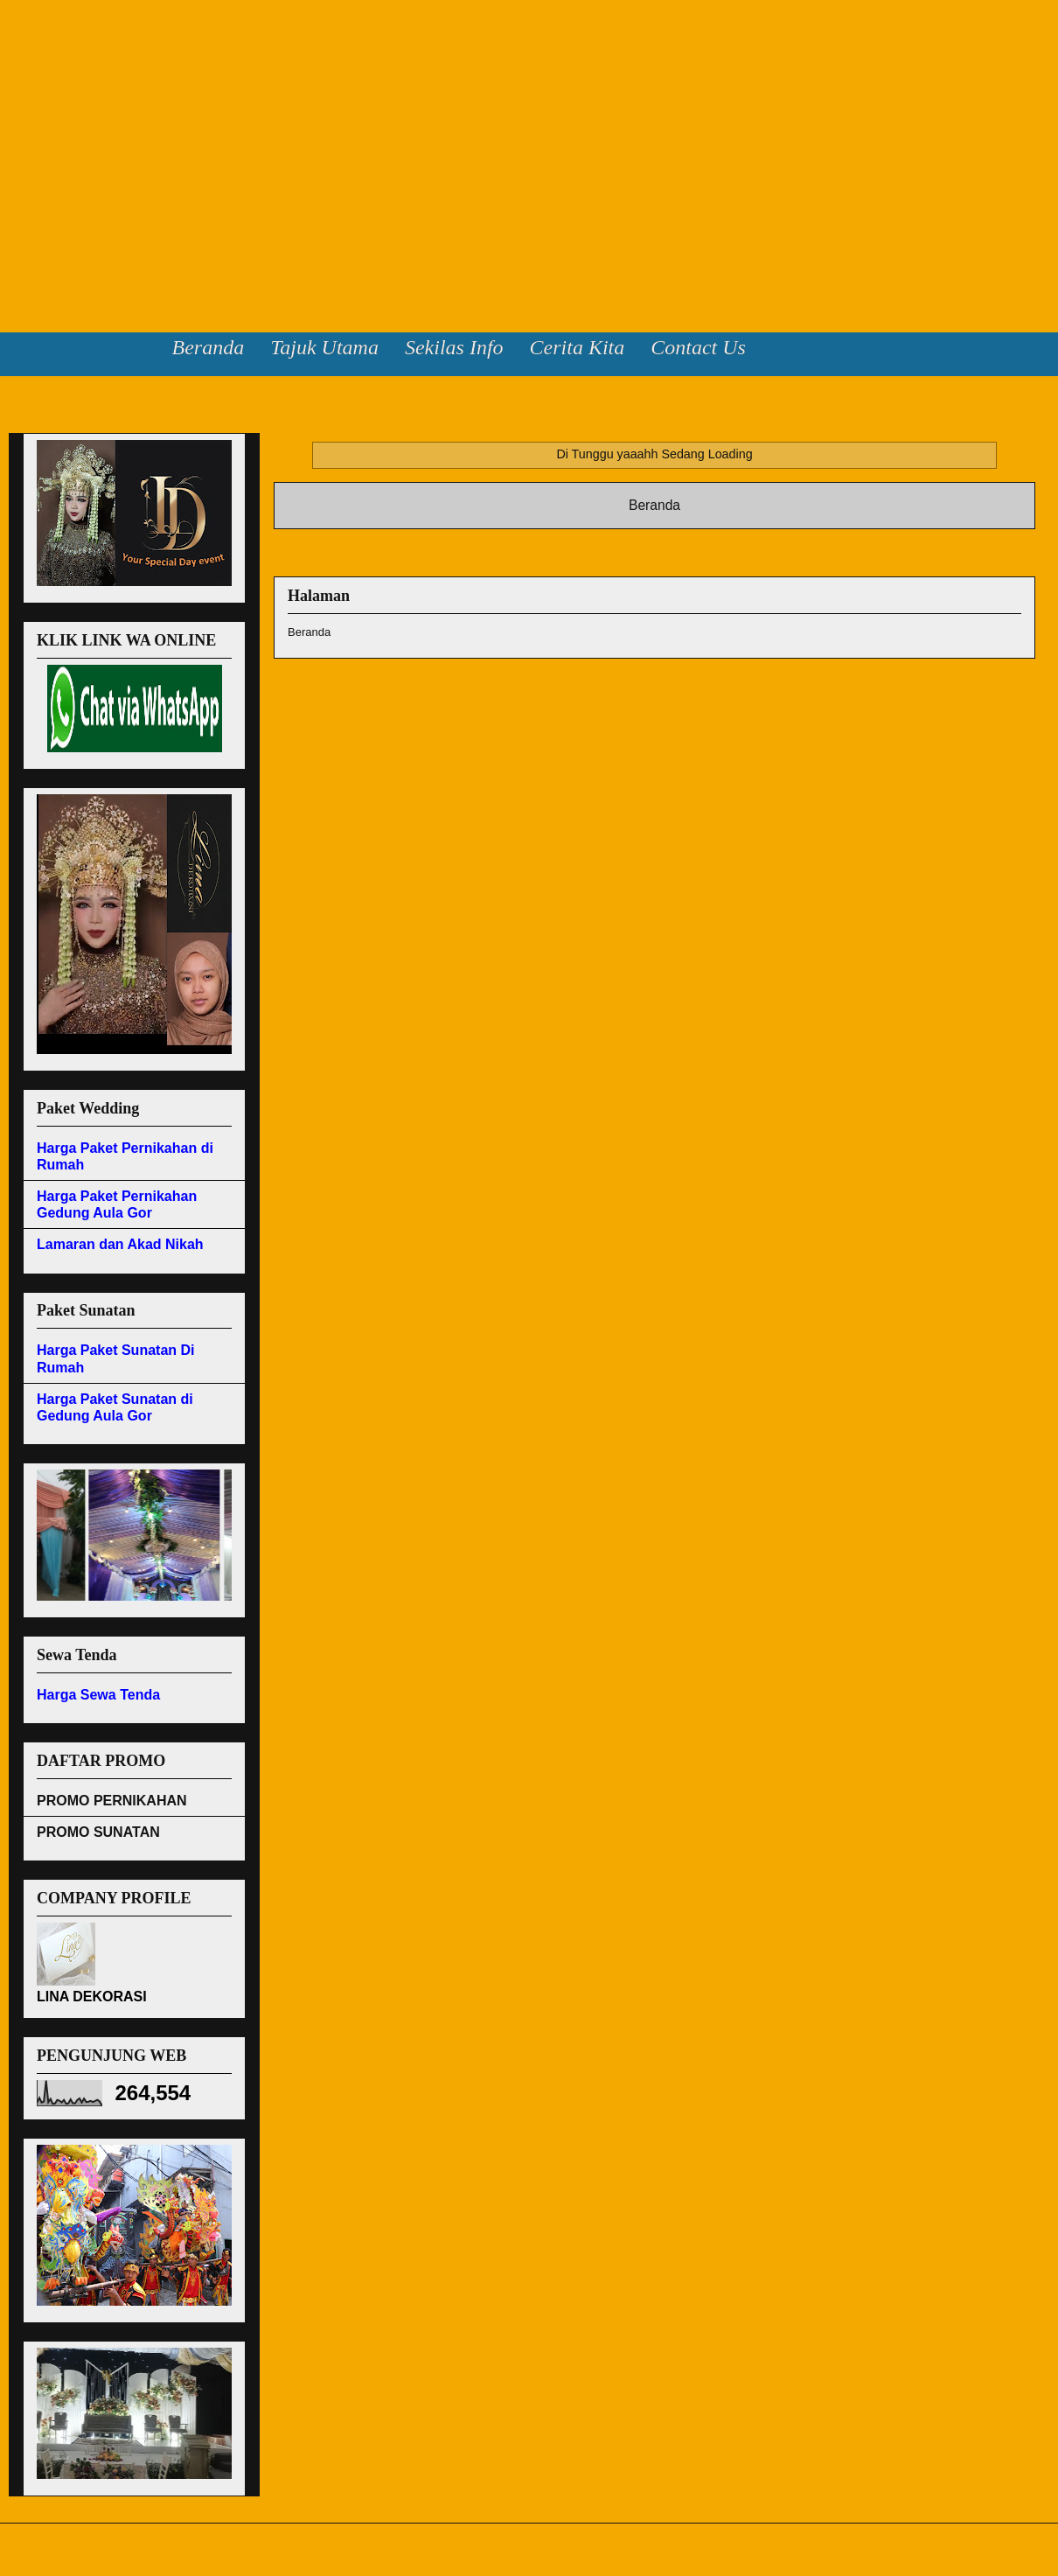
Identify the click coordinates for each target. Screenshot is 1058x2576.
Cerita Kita (577, 347)
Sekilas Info (454, 347)
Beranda (208, 347)
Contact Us (698, 347)
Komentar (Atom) (686, 550)
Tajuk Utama (324, 347)
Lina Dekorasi (69, 52)
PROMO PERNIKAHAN (112, 1800)
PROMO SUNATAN (98, 1832)
